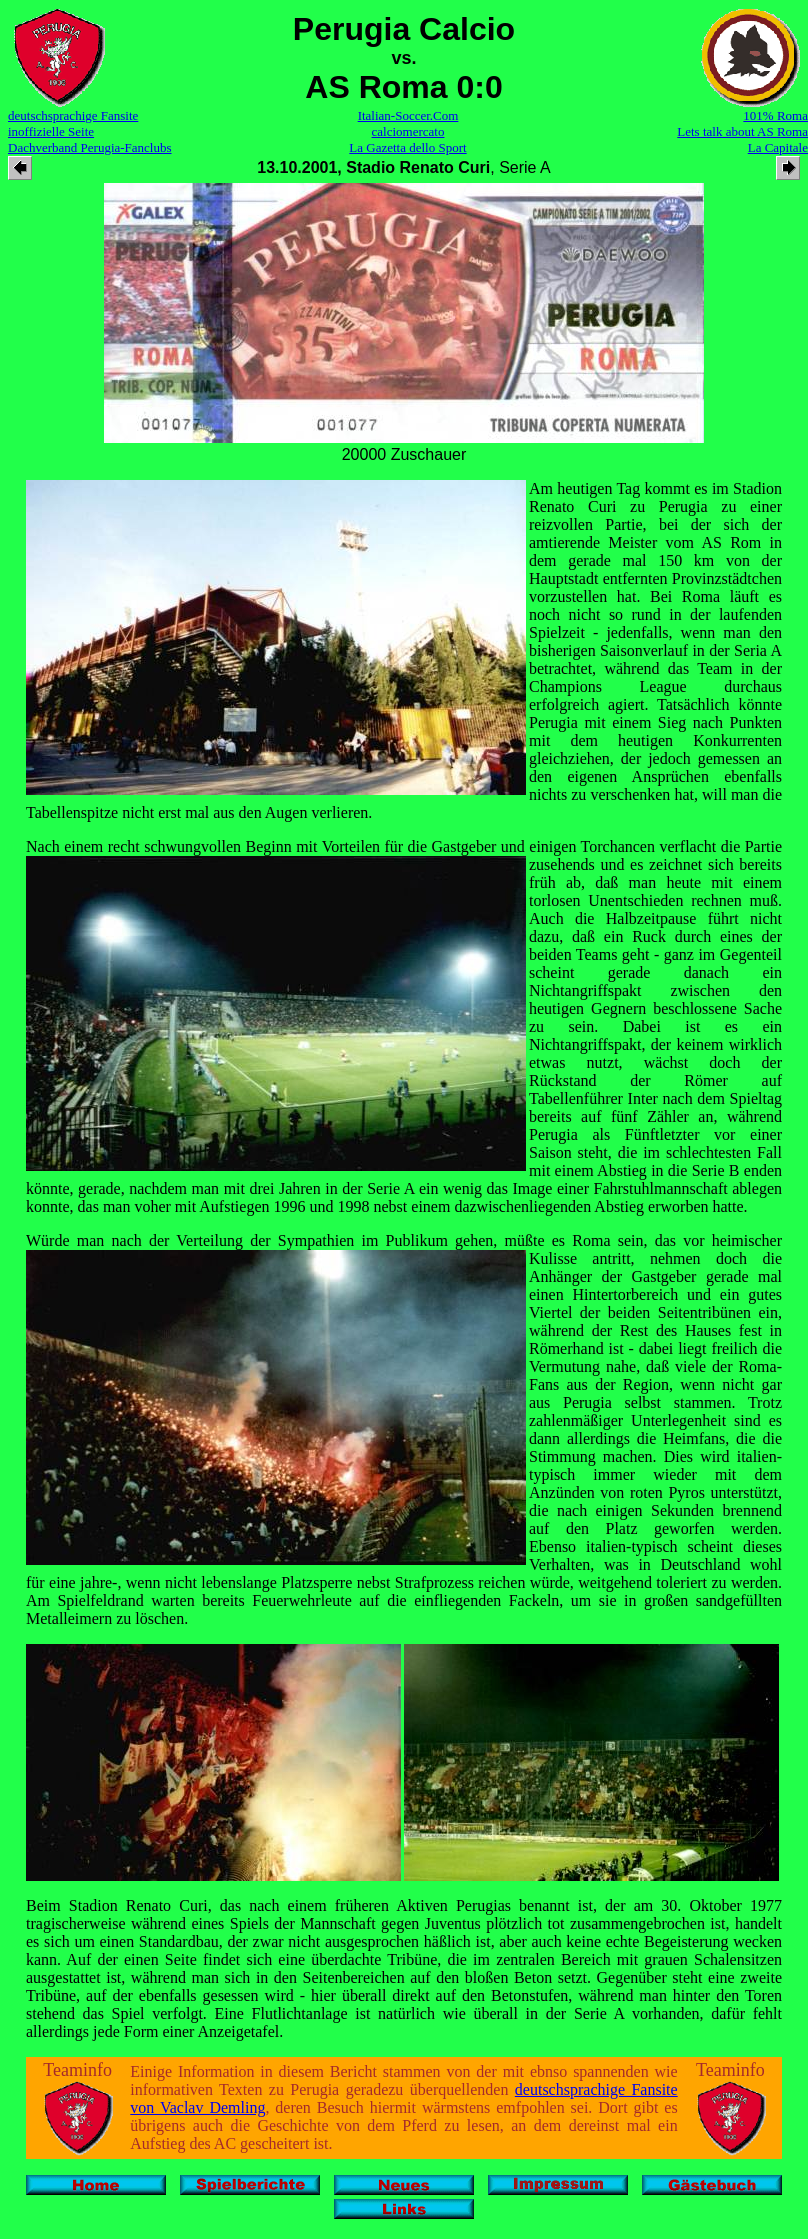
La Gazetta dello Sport (407, 147)
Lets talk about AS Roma (742, 131)
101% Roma (775, 115)
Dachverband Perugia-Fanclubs (90, 147)
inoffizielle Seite (51, 131)
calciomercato (408, 131)
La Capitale (778, 147)
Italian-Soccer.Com (408, 115)
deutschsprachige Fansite (73, 115)
